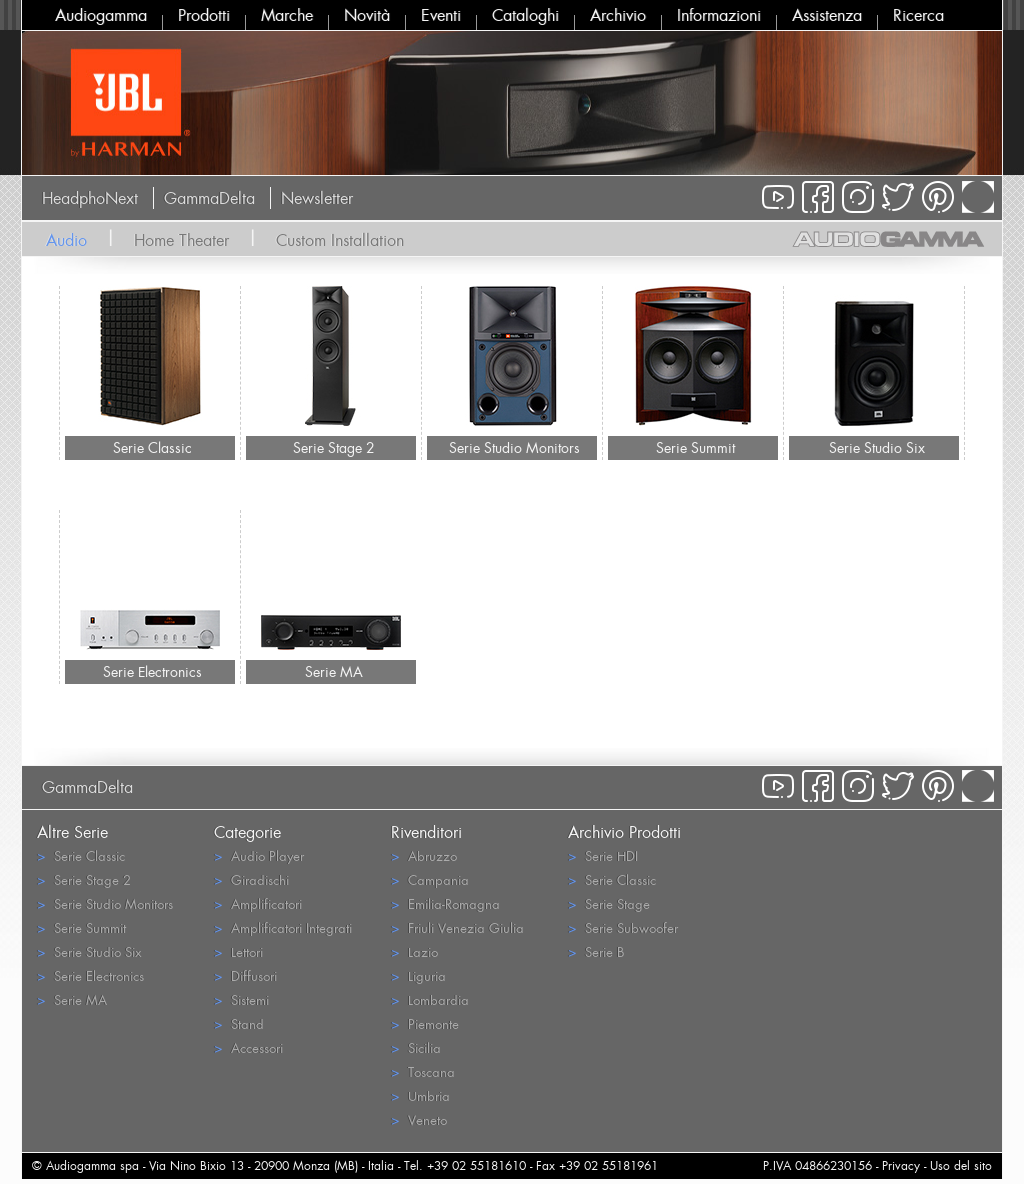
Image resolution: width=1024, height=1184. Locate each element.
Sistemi (241, 999)
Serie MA (334, 671)
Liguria (418, 975)
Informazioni (719, 15)
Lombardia (430, 999)
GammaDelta (209, 198)
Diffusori (245, 975)
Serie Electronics (152, 671)
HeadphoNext (90, 198)
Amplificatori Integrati (283, 927)
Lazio (414, 951)
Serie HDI (603, 855)
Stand (239, 1023)
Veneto (419, 1119)
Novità (367, 15)
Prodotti (204, 15)
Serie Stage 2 (334, 447)
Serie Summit (695, 447)
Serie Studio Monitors (514, 447)
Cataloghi (525, 15)
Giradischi (251, 879)
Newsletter (317, 198)
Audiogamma (101, 15)
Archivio (618, 15)
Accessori (248, 1047)
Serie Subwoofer (623, 927)
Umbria (420, 1095)
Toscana (423, 1071)
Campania (430, 879)
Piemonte (425, 1023)
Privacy (901, 1165)
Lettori (238, 951)
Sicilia (416, 1047)
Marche (287, 15)
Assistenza (827, 15)
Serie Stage (609, 903)
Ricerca (918, 15)
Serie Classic (152, 447)
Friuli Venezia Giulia (457, 927)
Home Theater (181, 240)
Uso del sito (961, 1165)
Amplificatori (258, 903)
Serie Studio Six (877, 447)
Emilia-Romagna (445, 903)
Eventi (441, 15)
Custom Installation (340, 240)
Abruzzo (424, 855)
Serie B (596, 951)
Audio (66, 240)
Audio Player (259, 855)
